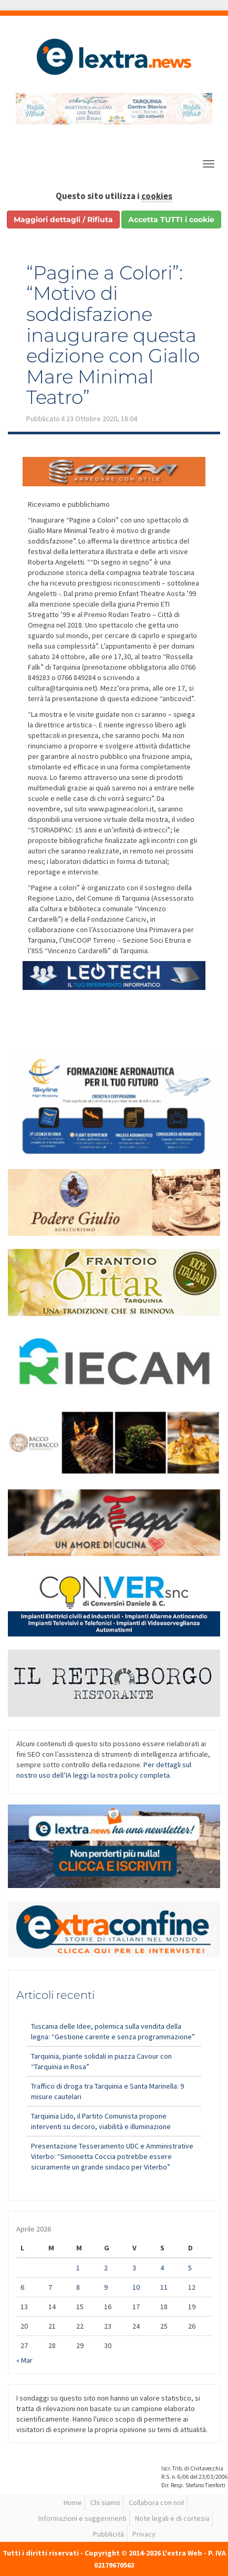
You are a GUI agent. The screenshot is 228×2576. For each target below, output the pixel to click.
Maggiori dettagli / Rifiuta (63, 219)
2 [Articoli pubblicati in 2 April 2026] (106, 2267)
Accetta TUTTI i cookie (171, 219)
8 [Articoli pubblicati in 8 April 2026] (78, 2287)
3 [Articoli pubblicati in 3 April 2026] (134, 2267)
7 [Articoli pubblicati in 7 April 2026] (50, 2287)
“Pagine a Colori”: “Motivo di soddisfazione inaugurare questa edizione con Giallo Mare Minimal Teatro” (113, 335)
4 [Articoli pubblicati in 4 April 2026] (162, 2267)
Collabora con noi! (156, 2502)
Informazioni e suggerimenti (82, 2518)
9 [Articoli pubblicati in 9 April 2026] (106, 2287)
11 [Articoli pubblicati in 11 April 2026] (164, 2287)
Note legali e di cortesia (172, 2518)
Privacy (144, 2534)
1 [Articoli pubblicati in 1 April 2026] (78, 2267)
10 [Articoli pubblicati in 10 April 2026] (136, 2287)
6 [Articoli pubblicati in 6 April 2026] (22, 2287)
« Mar (24, 2360)
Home (73, 2502)
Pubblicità (108, 2534)
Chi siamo (105, 2502)
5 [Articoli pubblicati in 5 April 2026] (190, 2267)
